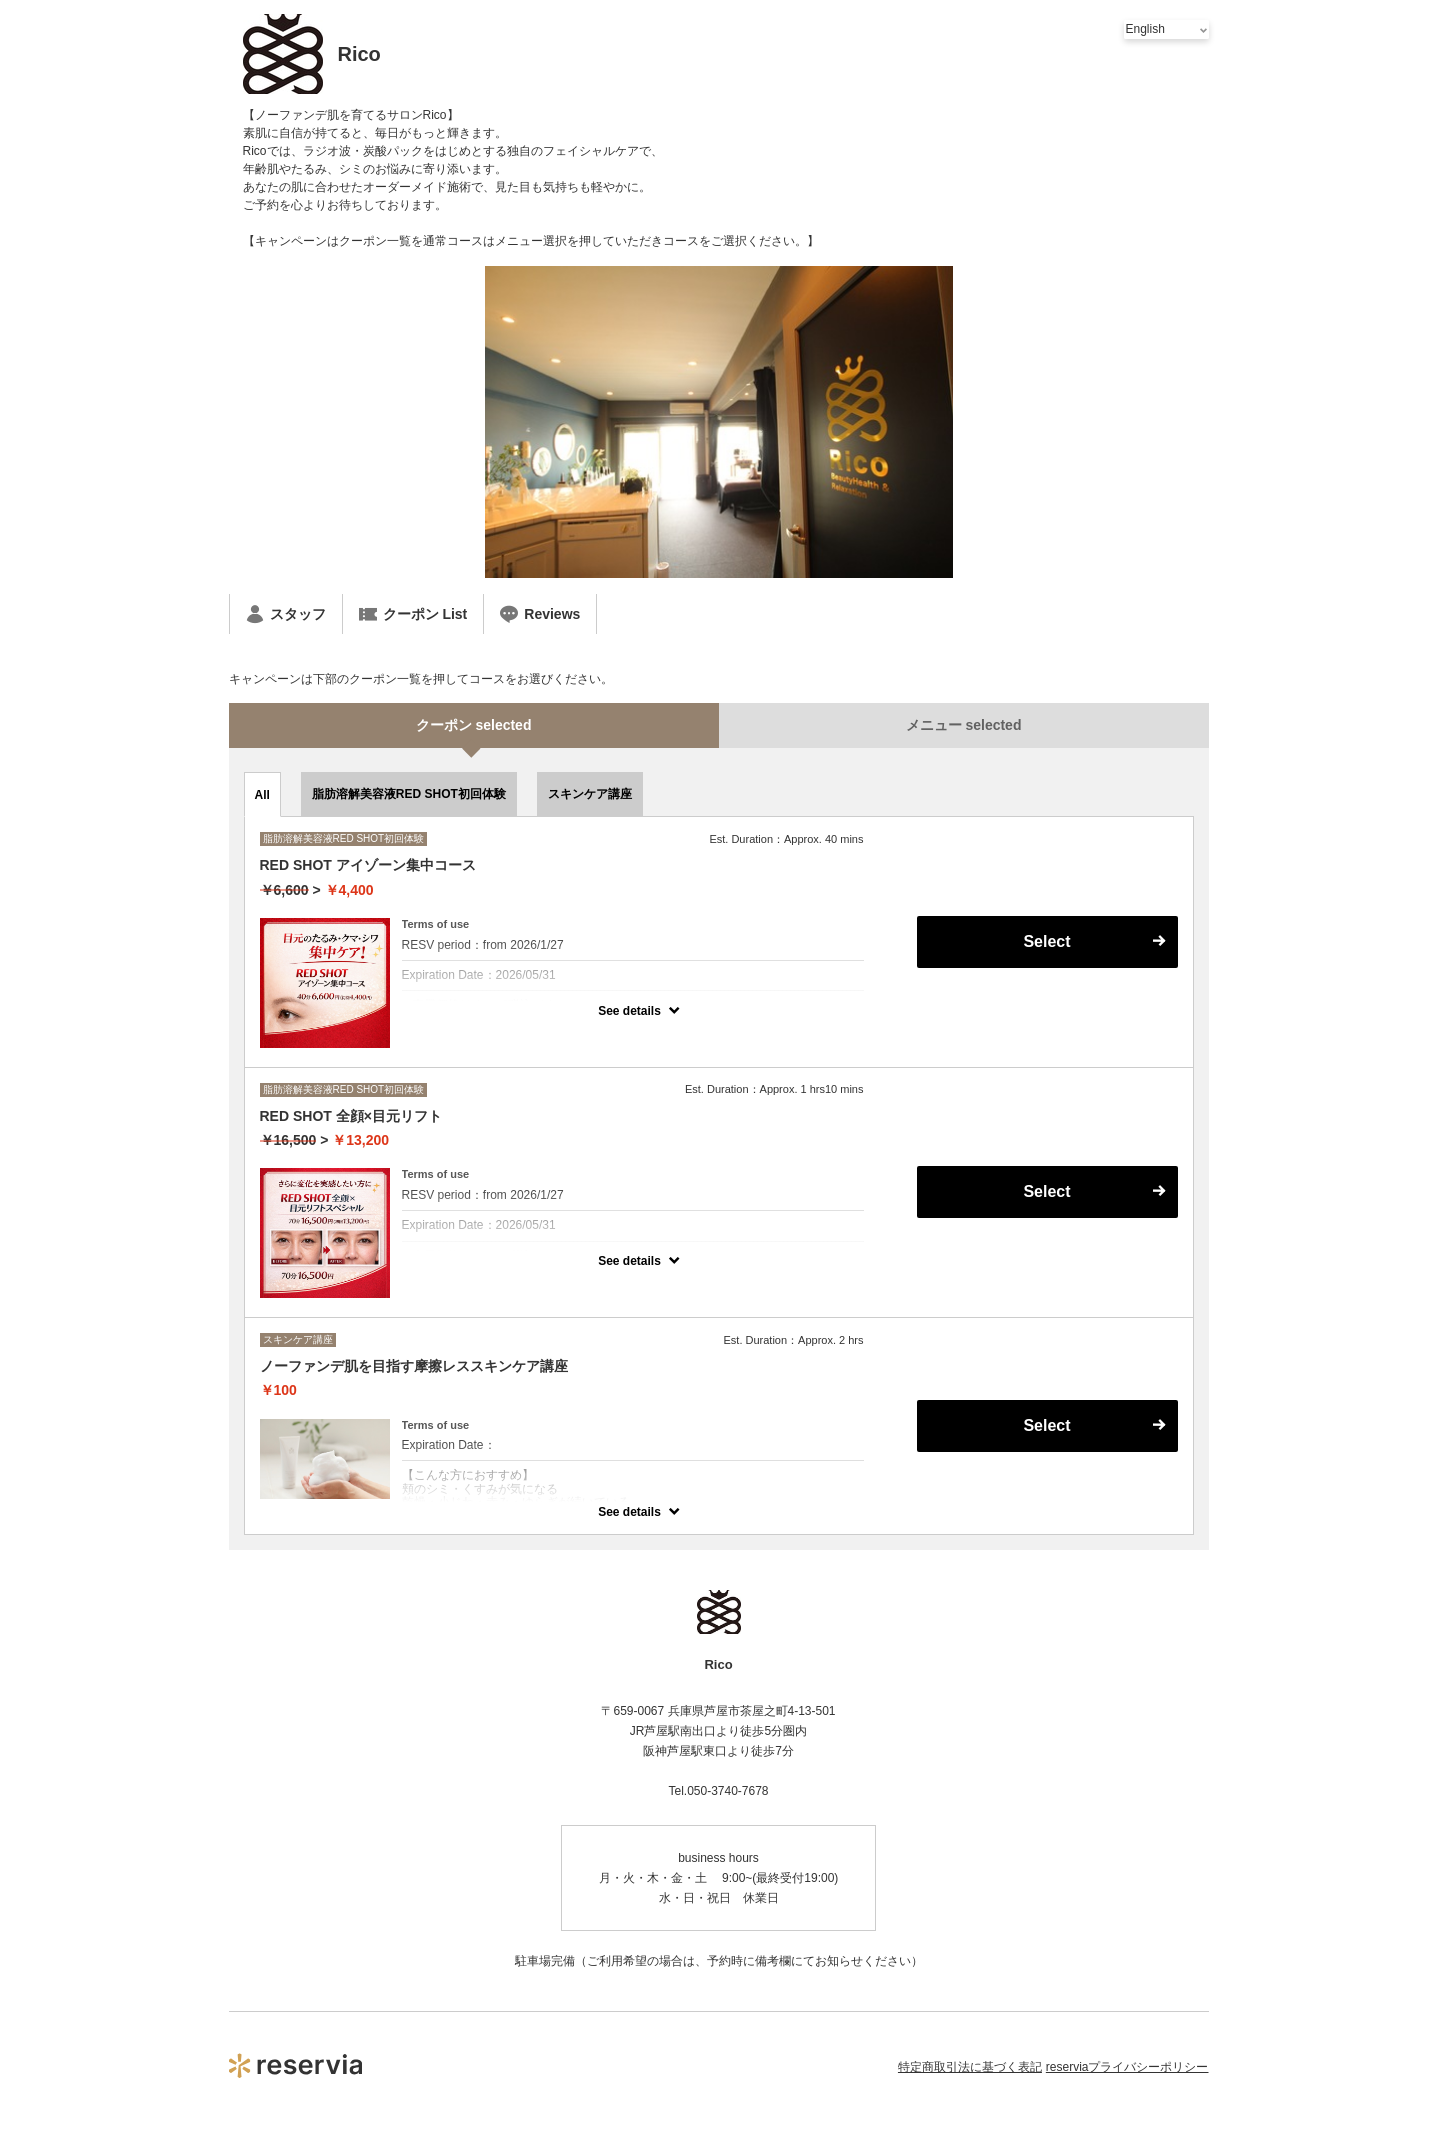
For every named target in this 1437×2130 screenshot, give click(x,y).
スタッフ (286, 614)
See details (629, 1011)
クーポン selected (474, 725)
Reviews (540, 614)
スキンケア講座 (590, 794)
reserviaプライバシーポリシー (1127, 2067)
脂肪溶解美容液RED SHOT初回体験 (409, 794)
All (262, 795)
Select (1046, 941)
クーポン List (413, 614)
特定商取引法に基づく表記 (970, 2067)
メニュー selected (964, 725)
